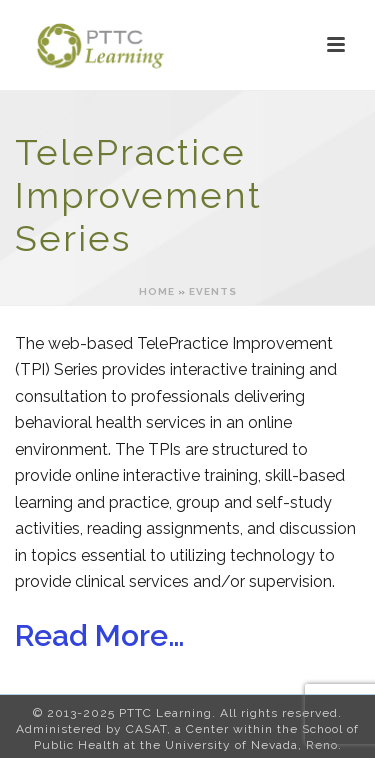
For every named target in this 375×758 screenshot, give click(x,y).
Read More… (100, 635)
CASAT (146, 729)
